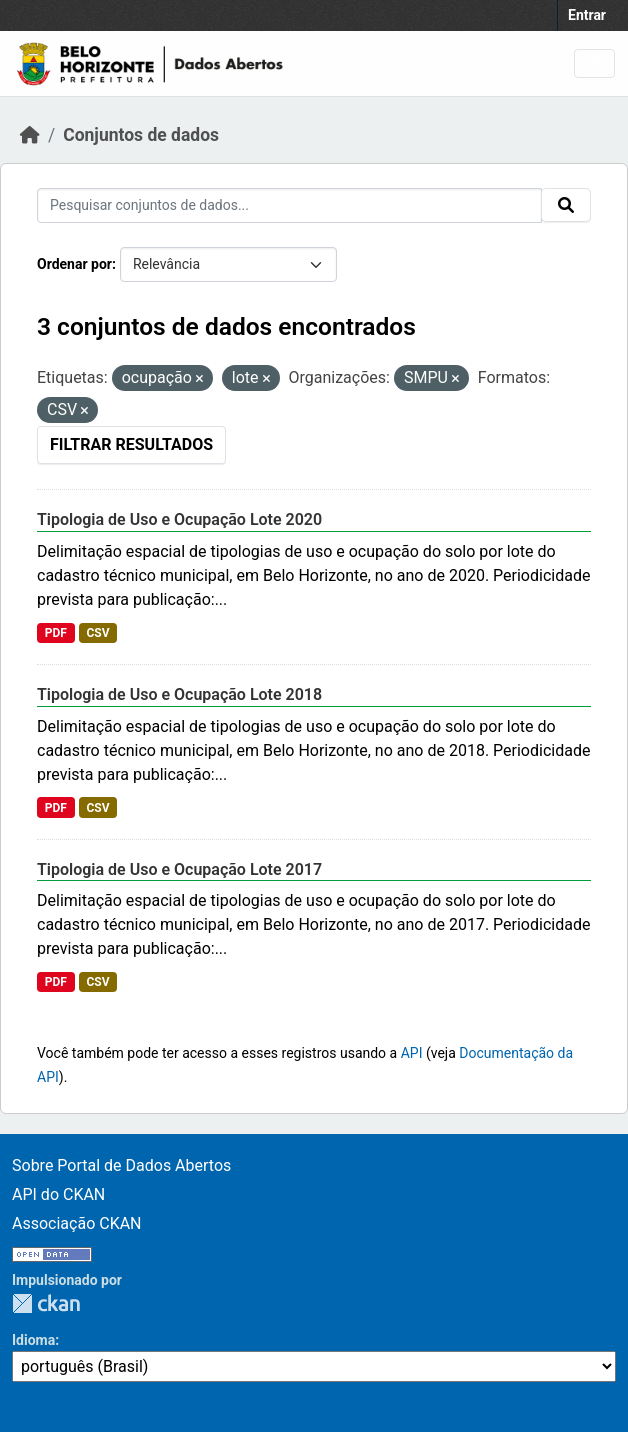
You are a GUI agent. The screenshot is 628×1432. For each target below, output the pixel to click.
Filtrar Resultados (131, 444)
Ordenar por (74, 264)
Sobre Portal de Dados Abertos (121, 1165)
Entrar (587, 15)
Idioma (33, 1340)
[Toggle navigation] (594, 63)
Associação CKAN (77, 1223)
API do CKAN (58, 1194)
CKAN (46, 1303)
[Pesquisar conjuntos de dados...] (289, 205)
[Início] (30, 135)
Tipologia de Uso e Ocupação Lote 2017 (179, 869)
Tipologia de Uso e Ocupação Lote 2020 (179, 519)
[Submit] (566, 205)
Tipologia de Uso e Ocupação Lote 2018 (179, 694)
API (412, 1053)
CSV (97, 633)
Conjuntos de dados (141, 135)
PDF (56, 633)
